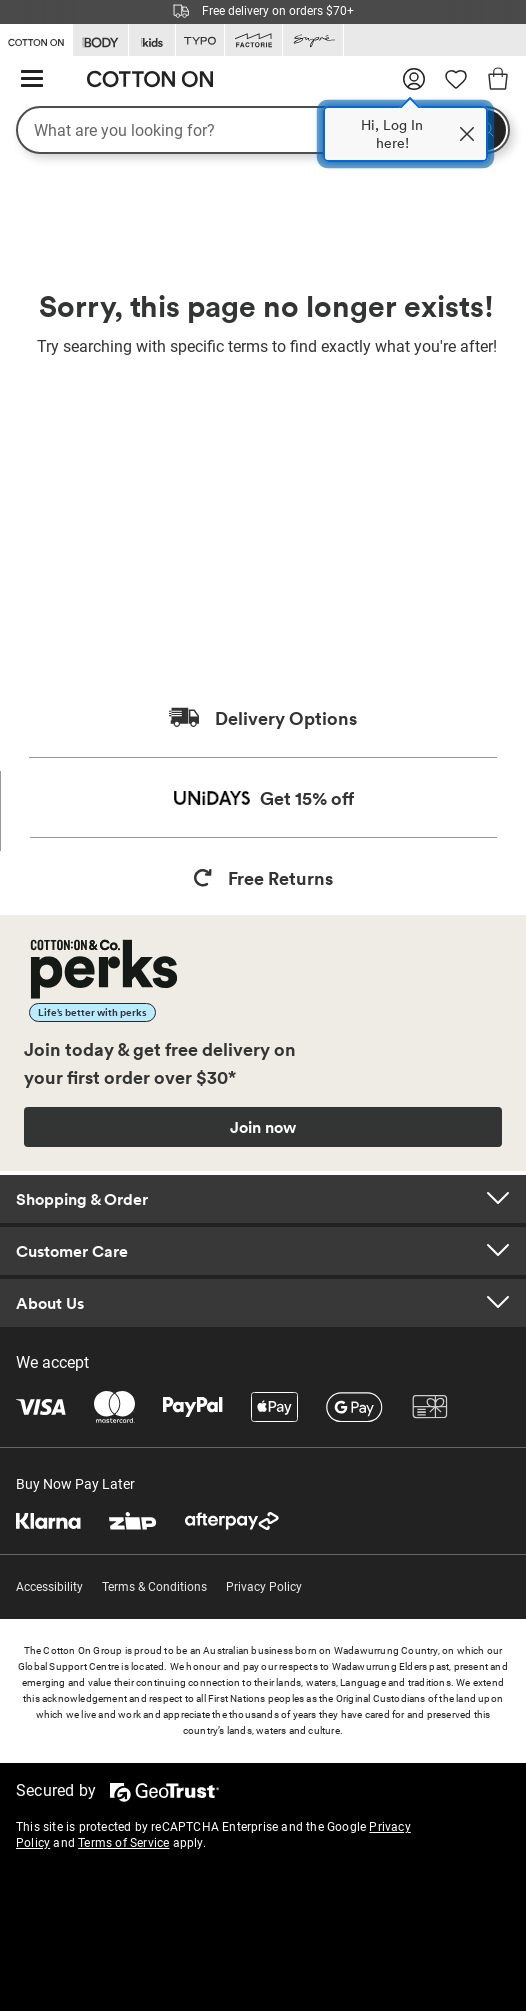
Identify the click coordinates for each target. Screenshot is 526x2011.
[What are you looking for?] (263, 130)
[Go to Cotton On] (36, 39)
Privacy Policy (264, 1587)
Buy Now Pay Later (75, 1484)
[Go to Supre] (313, 40)
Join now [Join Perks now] (263, 1127)
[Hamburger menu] (32, 79)
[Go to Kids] (152, 40)
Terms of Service (123, 1843)
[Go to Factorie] (253, 40)
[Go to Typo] (200, 40)
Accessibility (49, 1587)
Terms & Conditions (154, 1587)
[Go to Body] (100, 40)
